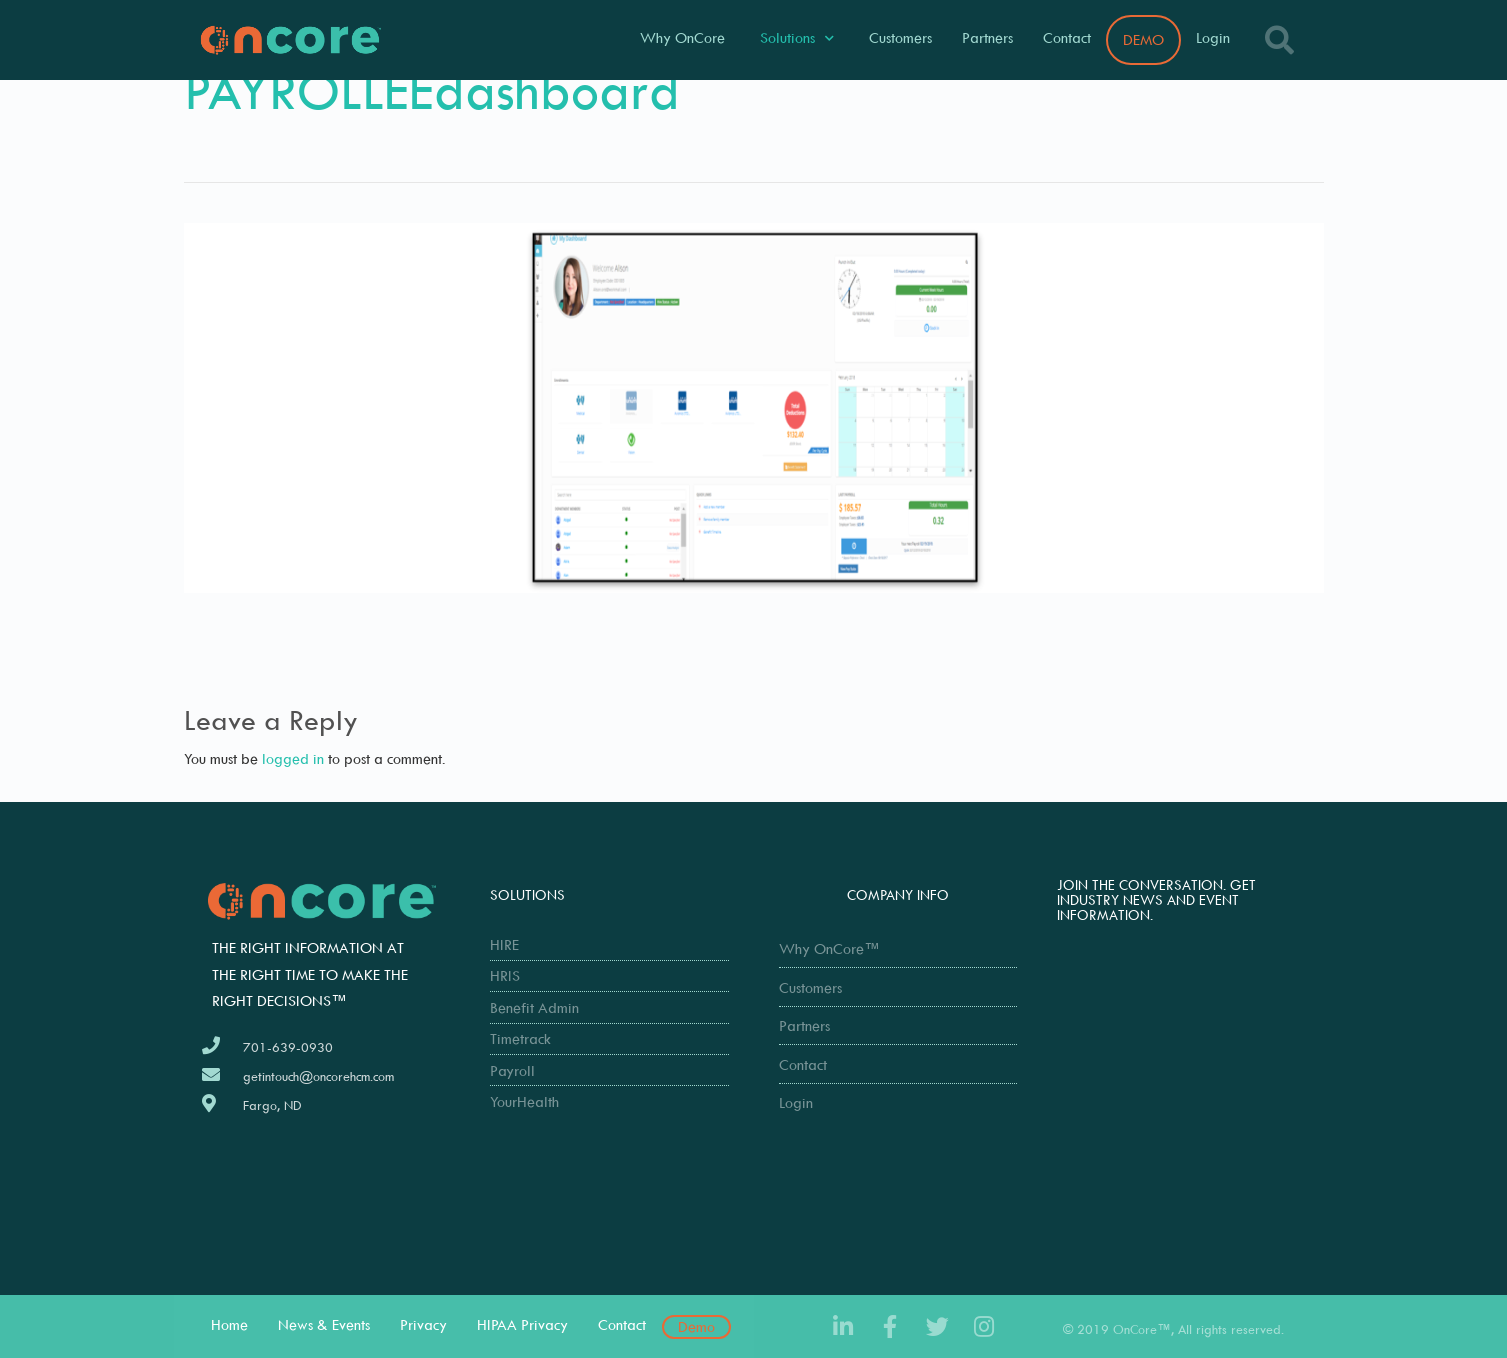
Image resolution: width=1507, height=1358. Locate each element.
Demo (696, 1326)
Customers (900, 37)
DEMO (1143, 39)
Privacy (423, 1324)
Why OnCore (682, 37)
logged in (293, 758)
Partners (987, 37)
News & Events (324, 1324)
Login (1213, 37)
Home (229, 1324)
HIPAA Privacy (522, 1324)
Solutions (797, 38)
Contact (1067, 37)
